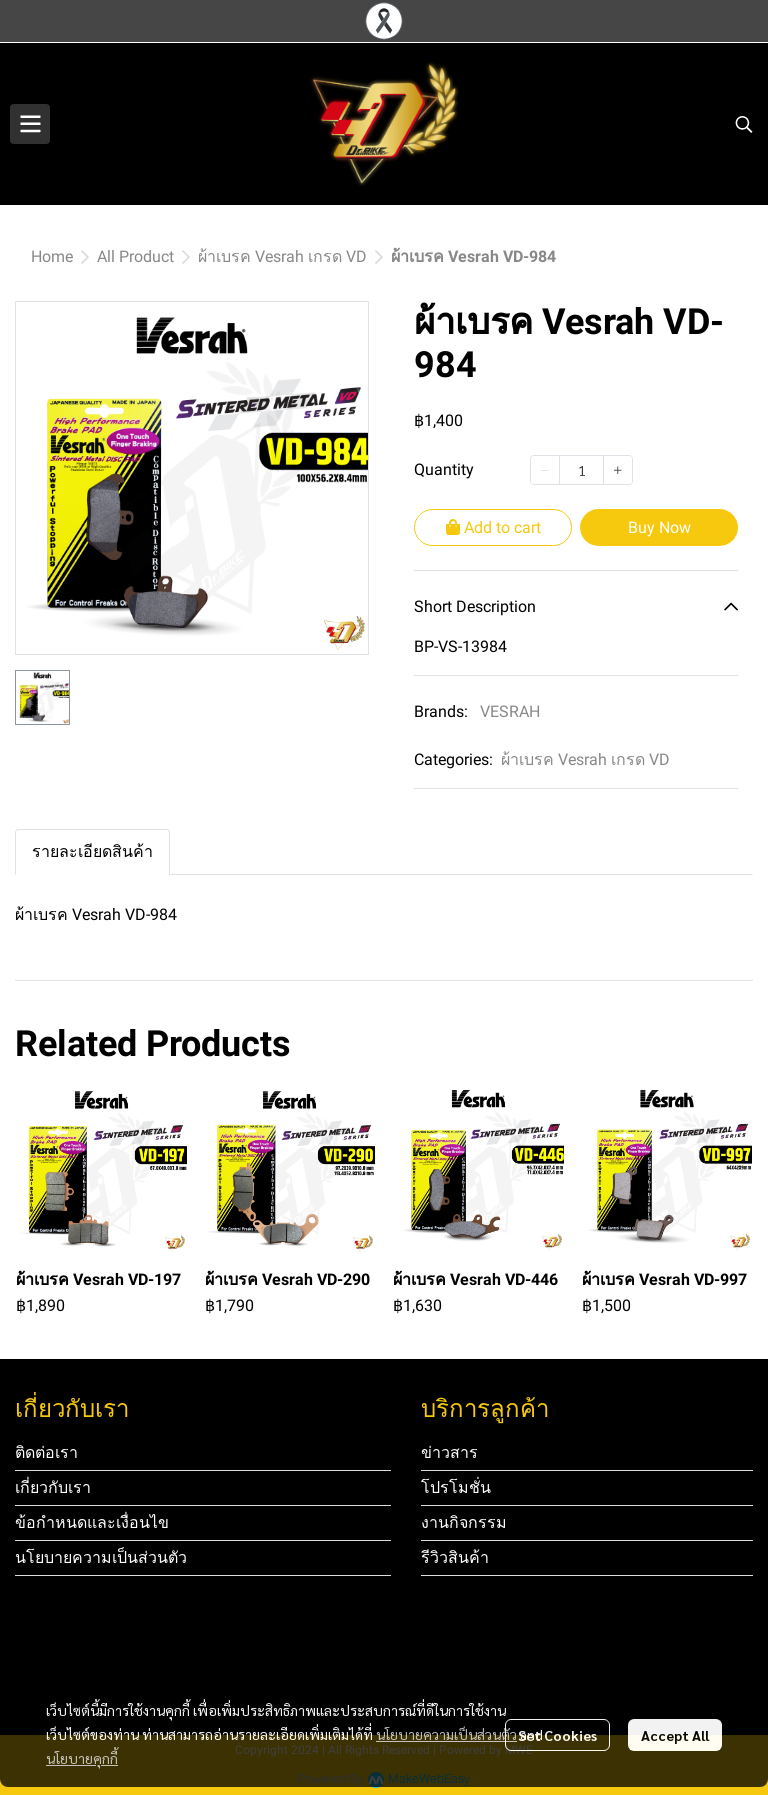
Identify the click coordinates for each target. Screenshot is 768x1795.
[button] (744, 124)
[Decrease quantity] (545, 470)
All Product (135, 256)
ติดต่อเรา (46, 1452)
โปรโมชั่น (456, 1487)
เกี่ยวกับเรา (53, 1487)
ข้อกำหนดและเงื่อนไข (92, 1522)
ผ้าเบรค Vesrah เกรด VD (282, 256)
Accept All (675, 1735)
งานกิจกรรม (464, 1522)
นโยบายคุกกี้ (82, 1758)
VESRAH (510, 711)
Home (52, 256)
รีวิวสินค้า (455, 1557)
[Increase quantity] (618, 470)
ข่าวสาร (449, 1452)
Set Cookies (557, 1735)
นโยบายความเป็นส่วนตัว (446, 1734)
